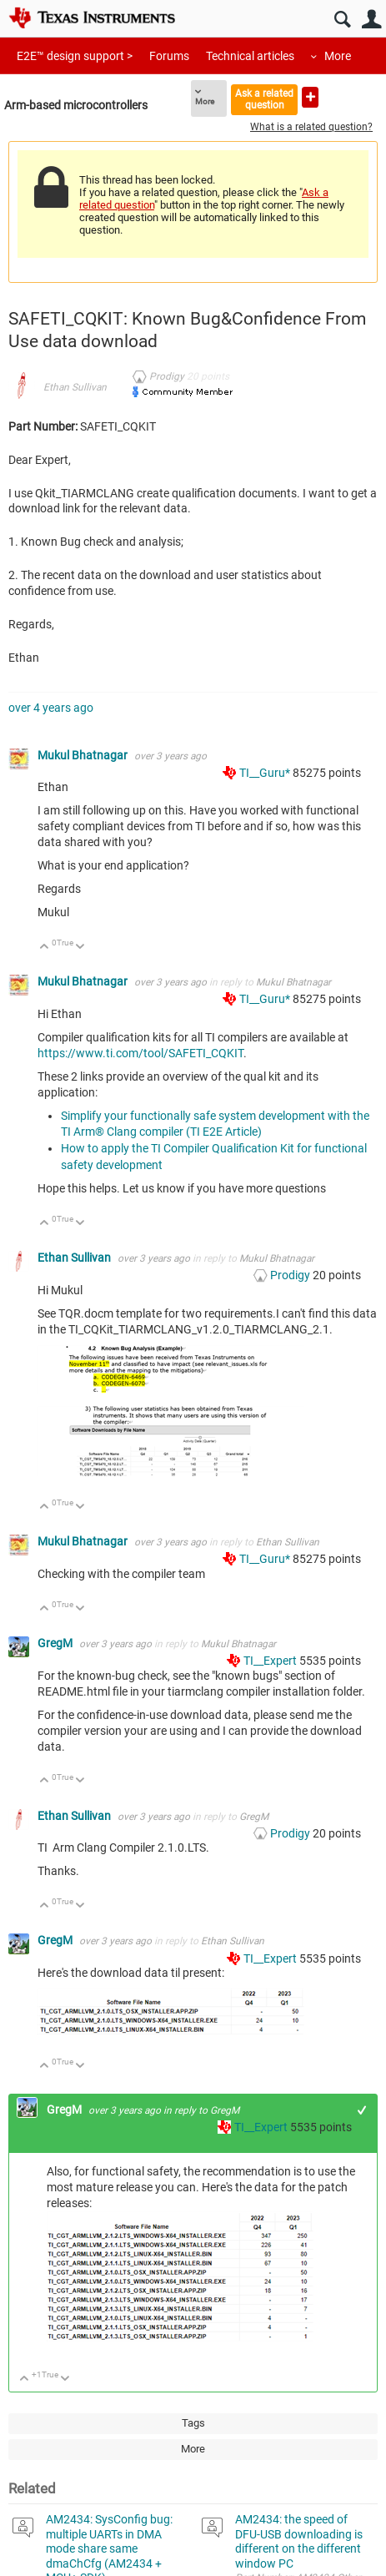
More (337, 56)
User (371, 19)
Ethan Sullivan (75, 387)
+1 (362, 2110)
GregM (56, 1643)
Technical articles (250, 56)
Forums (169, 56)
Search (342, 19)
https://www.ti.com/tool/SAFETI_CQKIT (140, 1053)
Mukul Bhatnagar (84, 755)
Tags (193, 2423)
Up (45, 947)
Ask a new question (310, 97)
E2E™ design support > (75, 56)
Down (80, 947)
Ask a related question (264, 99)
